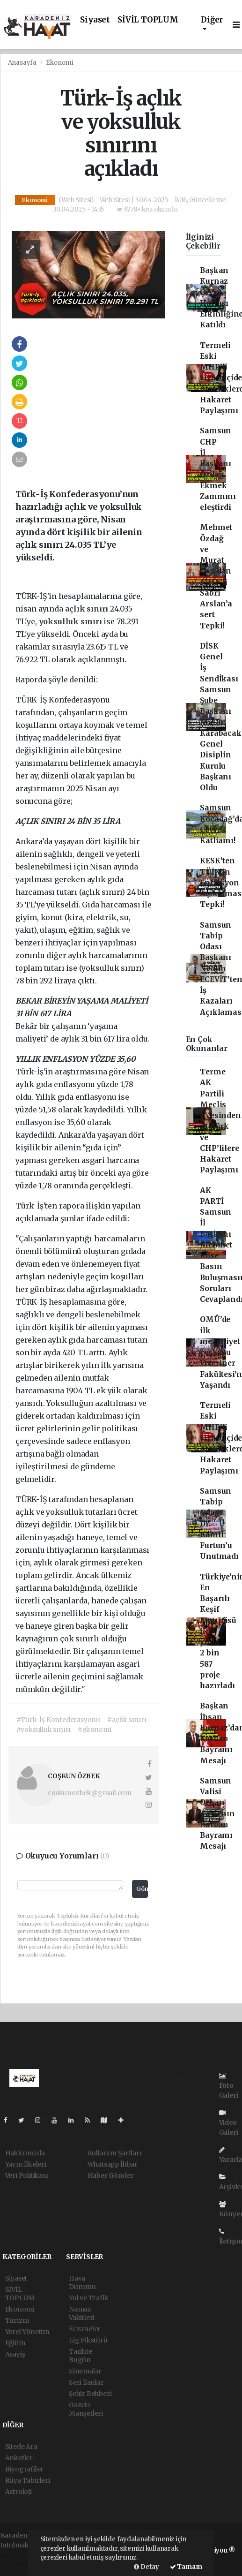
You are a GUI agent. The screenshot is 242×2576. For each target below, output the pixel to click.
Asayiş (15, 2354)
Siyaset (95, 20)
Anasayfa (23, 63)
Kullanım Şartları (115, 2153)
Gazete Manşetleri (86, 2409)
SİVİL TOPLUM (147, 20)
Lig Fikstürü (88, 2340)
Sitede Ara (21, 2446)
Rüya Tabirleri (27, 2480)
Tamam (186, 2567)
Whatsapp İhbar (113, 2164)
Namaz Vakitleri (82, 2313)
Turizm (17, 2320)
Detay (146, 2567)
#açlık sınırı (127, 1719)
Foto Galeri (228, 2086)
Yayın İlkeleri (25, 2164)
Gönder (142, 1888)
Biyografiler (24, 2469)
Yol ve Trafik (89, 2298)
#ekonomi (94, 1729)
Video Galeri (228, 2123)
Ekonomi (59, 63)
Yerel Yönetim (27, 2331)
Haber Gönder (111, 2175)
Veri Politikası (26, 2175)
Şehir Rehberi (90, 2393)
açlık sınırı (87, 608)
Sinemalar (85, 2371)
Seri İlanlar (86, 2382)
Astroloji (18, 2491)
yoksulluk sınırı (71, 621)
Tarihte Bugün (80, 2355)
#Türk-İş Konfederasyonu (58, 1719)
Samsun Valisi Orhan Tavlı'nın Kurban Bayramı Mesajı (217, 1813)
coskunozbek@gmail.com (90, 1793)
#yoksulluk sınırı (43, 1729)
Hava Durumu (82, 2282)
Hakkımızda (25, 2153)
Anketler (19, 2458)
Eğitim (15, 2343)
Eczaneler (85, 2329)
